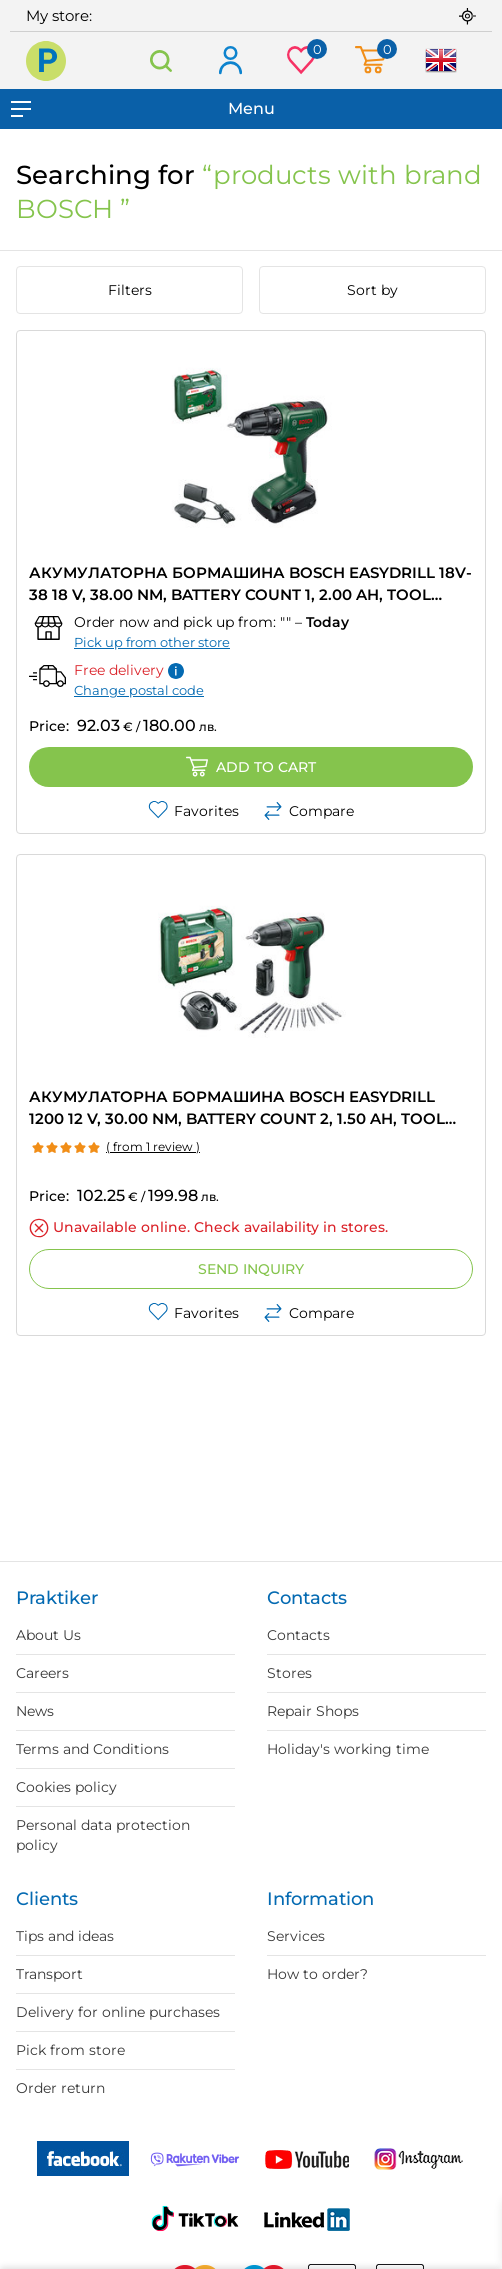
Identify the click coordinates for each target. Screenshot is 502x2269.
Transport (49, 1974)
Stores (289, 1673)
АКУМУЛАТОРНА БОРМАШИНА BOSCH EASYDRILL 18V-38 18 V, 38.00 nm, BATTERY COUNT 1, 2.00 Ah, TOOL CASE (250, 584)
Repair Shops (313, 1711)
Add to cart (251, 767)
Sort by (372, 290)
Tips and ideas (65, 1936)
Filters (130, 290)
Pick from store (70, 2050)
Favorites (193, 811)
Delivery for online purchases (118, 2012)
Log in (229, 61)
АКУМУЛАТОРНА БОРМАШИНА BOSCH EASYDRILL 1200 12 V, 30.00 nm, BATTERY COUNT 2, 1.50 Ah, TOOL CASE (237, 1108)
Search (161, 60)
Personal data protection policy (103, 1835)
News (35, 1711)
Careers (42, 1673)
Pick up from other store (152, 642)
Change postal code (139, 690)
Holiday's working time (348, 1749)
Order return (60, 2088)
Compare (308, 811)
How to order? (317, 1974)
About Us (48, 1635)
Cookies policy (66, 1787)
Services (296, 1936)
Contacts (298, 1635)
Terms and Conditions (92, 1749)
